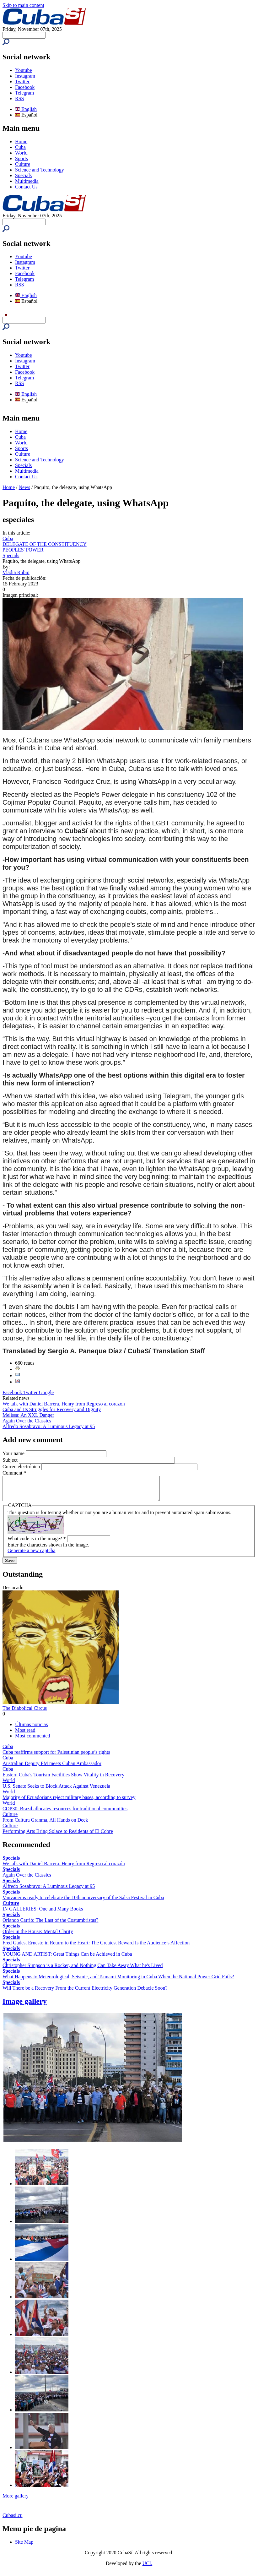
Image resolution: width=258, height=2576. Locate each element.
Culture (22, 164)
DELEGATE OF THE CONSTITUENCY (45, 544)
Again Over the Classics (27, 1420)
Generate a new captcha (31, 1555)
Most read (25, 1734)
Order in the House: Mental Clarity (38, 1936)
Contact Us (26, 186)
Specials (23, 175)
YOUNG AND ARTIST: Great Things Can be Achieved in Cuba (67, 1958)
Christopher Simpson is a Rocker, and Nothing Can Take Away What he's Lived (83, 1970)
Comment (14, 1472)
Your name (14, 1453)
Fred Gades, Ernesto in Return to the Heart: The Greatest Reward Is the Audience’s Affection (96, 1947)
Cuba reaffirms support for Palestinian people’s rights (56, 1756)
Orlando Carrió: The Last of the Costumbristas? (50, 1924)
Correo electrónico (22, 1466)
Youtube (23, 70)
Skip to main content (23, 5)
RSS (19, 98)
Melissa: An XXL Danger (28, 1415)
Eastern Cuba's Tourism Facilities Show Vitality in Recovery (63, 1779)
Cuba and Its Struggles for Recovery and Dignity (52, 1409)
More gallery (16, 2500)
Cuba (20, 147)
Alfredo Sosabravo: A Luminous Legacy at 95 (49, 1426)
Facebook (25, 87)
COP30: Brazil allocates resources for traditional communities (65, 1813)
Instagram (25, 76)
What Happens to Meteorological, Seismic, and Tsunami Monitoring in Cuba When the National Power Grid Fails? (118, 1981)
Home (21, 141)
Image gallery (25, 2006)
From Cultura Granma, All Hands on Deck (45, 1824)
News (24, 487)
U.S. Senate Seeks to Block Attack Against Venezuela (56, 1790)
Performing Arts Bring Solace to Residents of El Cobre (58, 1836)
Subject (11, 1460)
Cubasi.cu (13, 2520)
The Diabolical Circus (25, 1712)
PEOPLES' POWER (23, 549)
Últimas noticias (31, 1729)
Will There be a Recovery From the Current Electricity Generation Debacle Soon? (85, 1992)
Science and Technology (39, 169)
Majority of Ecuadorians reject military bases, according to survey (69, 1802)
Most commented (32, 1740)
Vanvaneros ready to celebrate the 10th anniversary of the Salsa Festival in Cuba (83, 1902)
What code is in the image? (37, 1543)
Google (46, 1392)
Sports (21, 158)
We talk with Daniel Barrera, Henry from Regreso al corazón (64, 1403)
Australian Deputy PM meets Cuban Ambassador (52, 1768)
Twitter (22, 81)
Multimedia (27, 181)
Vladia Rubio (16, 572)
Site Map (24, 2546)
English (26, 109)
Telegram (24, 92)
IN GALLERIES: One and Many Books (43, 1913)
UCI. (147, 2568)
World (21, 152)
